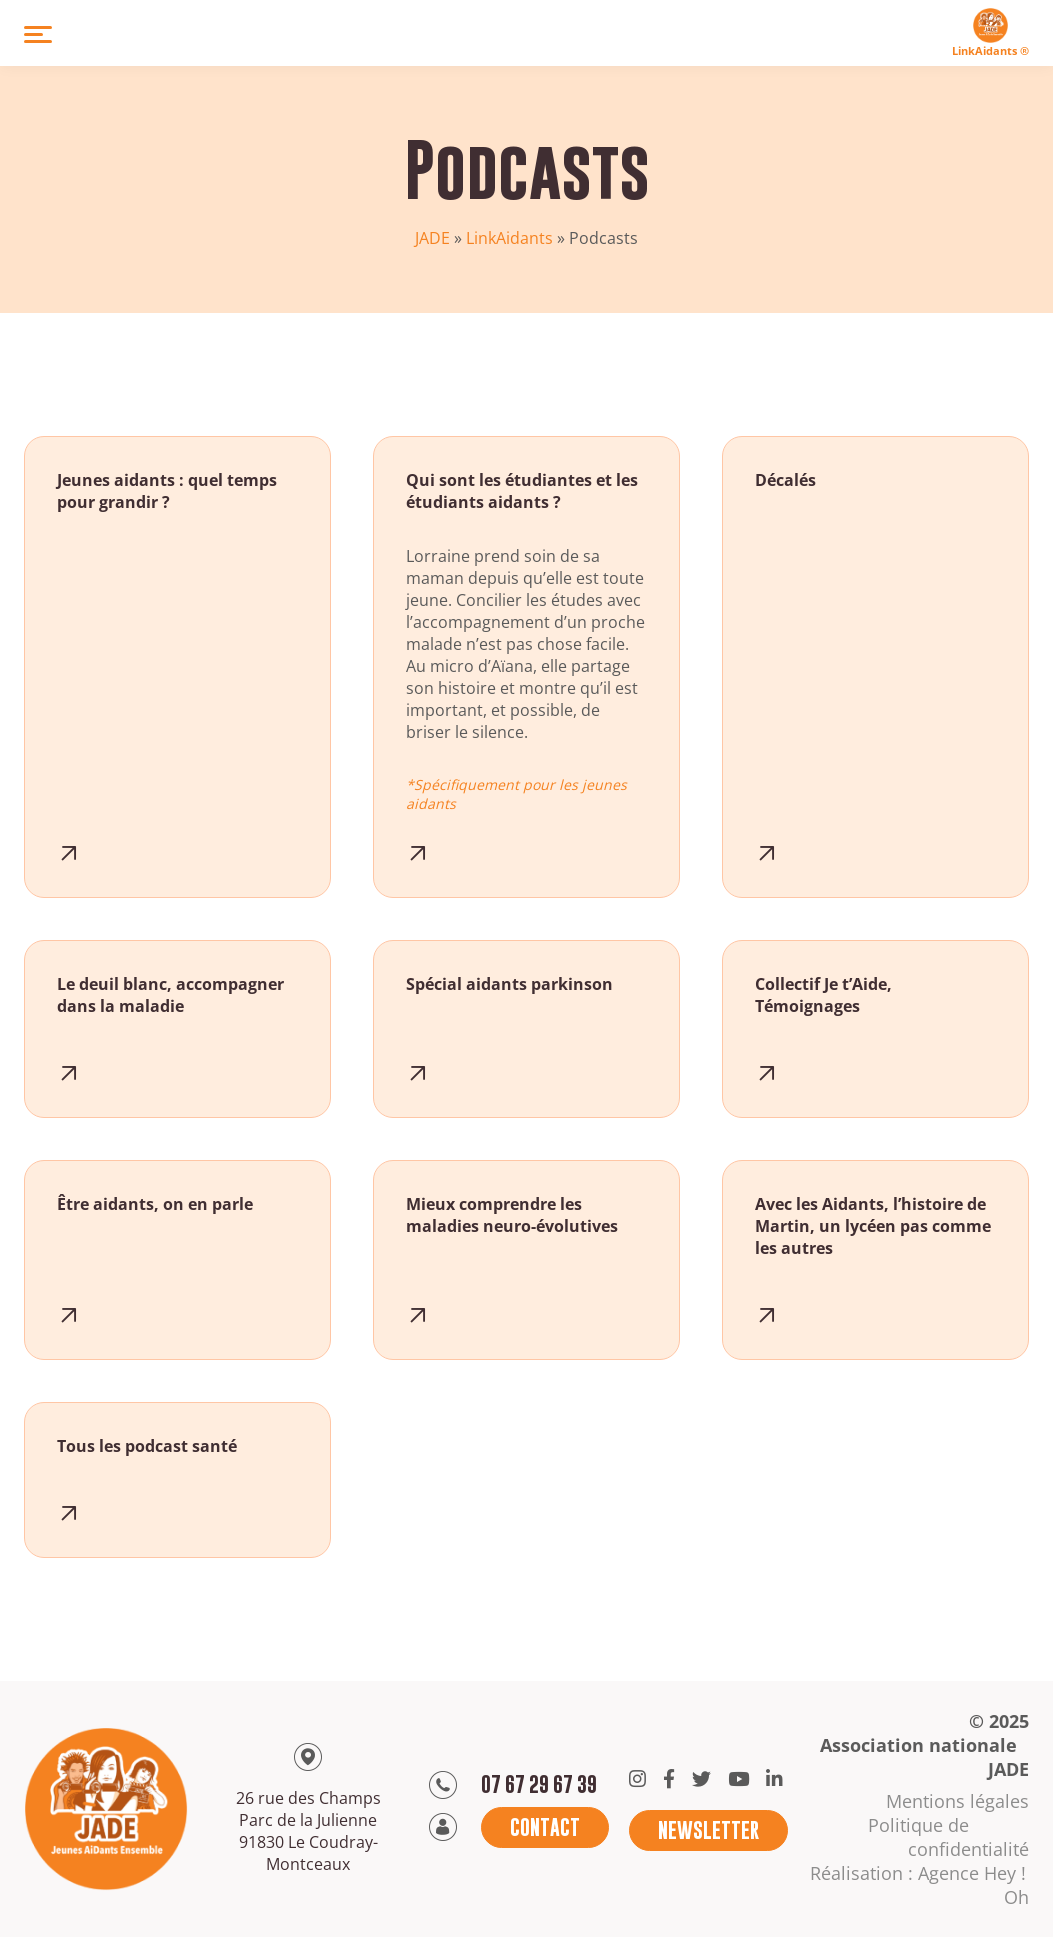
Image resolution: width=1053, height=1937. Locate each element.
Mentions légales (957, 1801)
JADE (432, 238)
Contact (545, 1827)
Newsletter (708, 1830)
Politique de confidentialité (948, 1837)
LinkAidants (509, 238)
